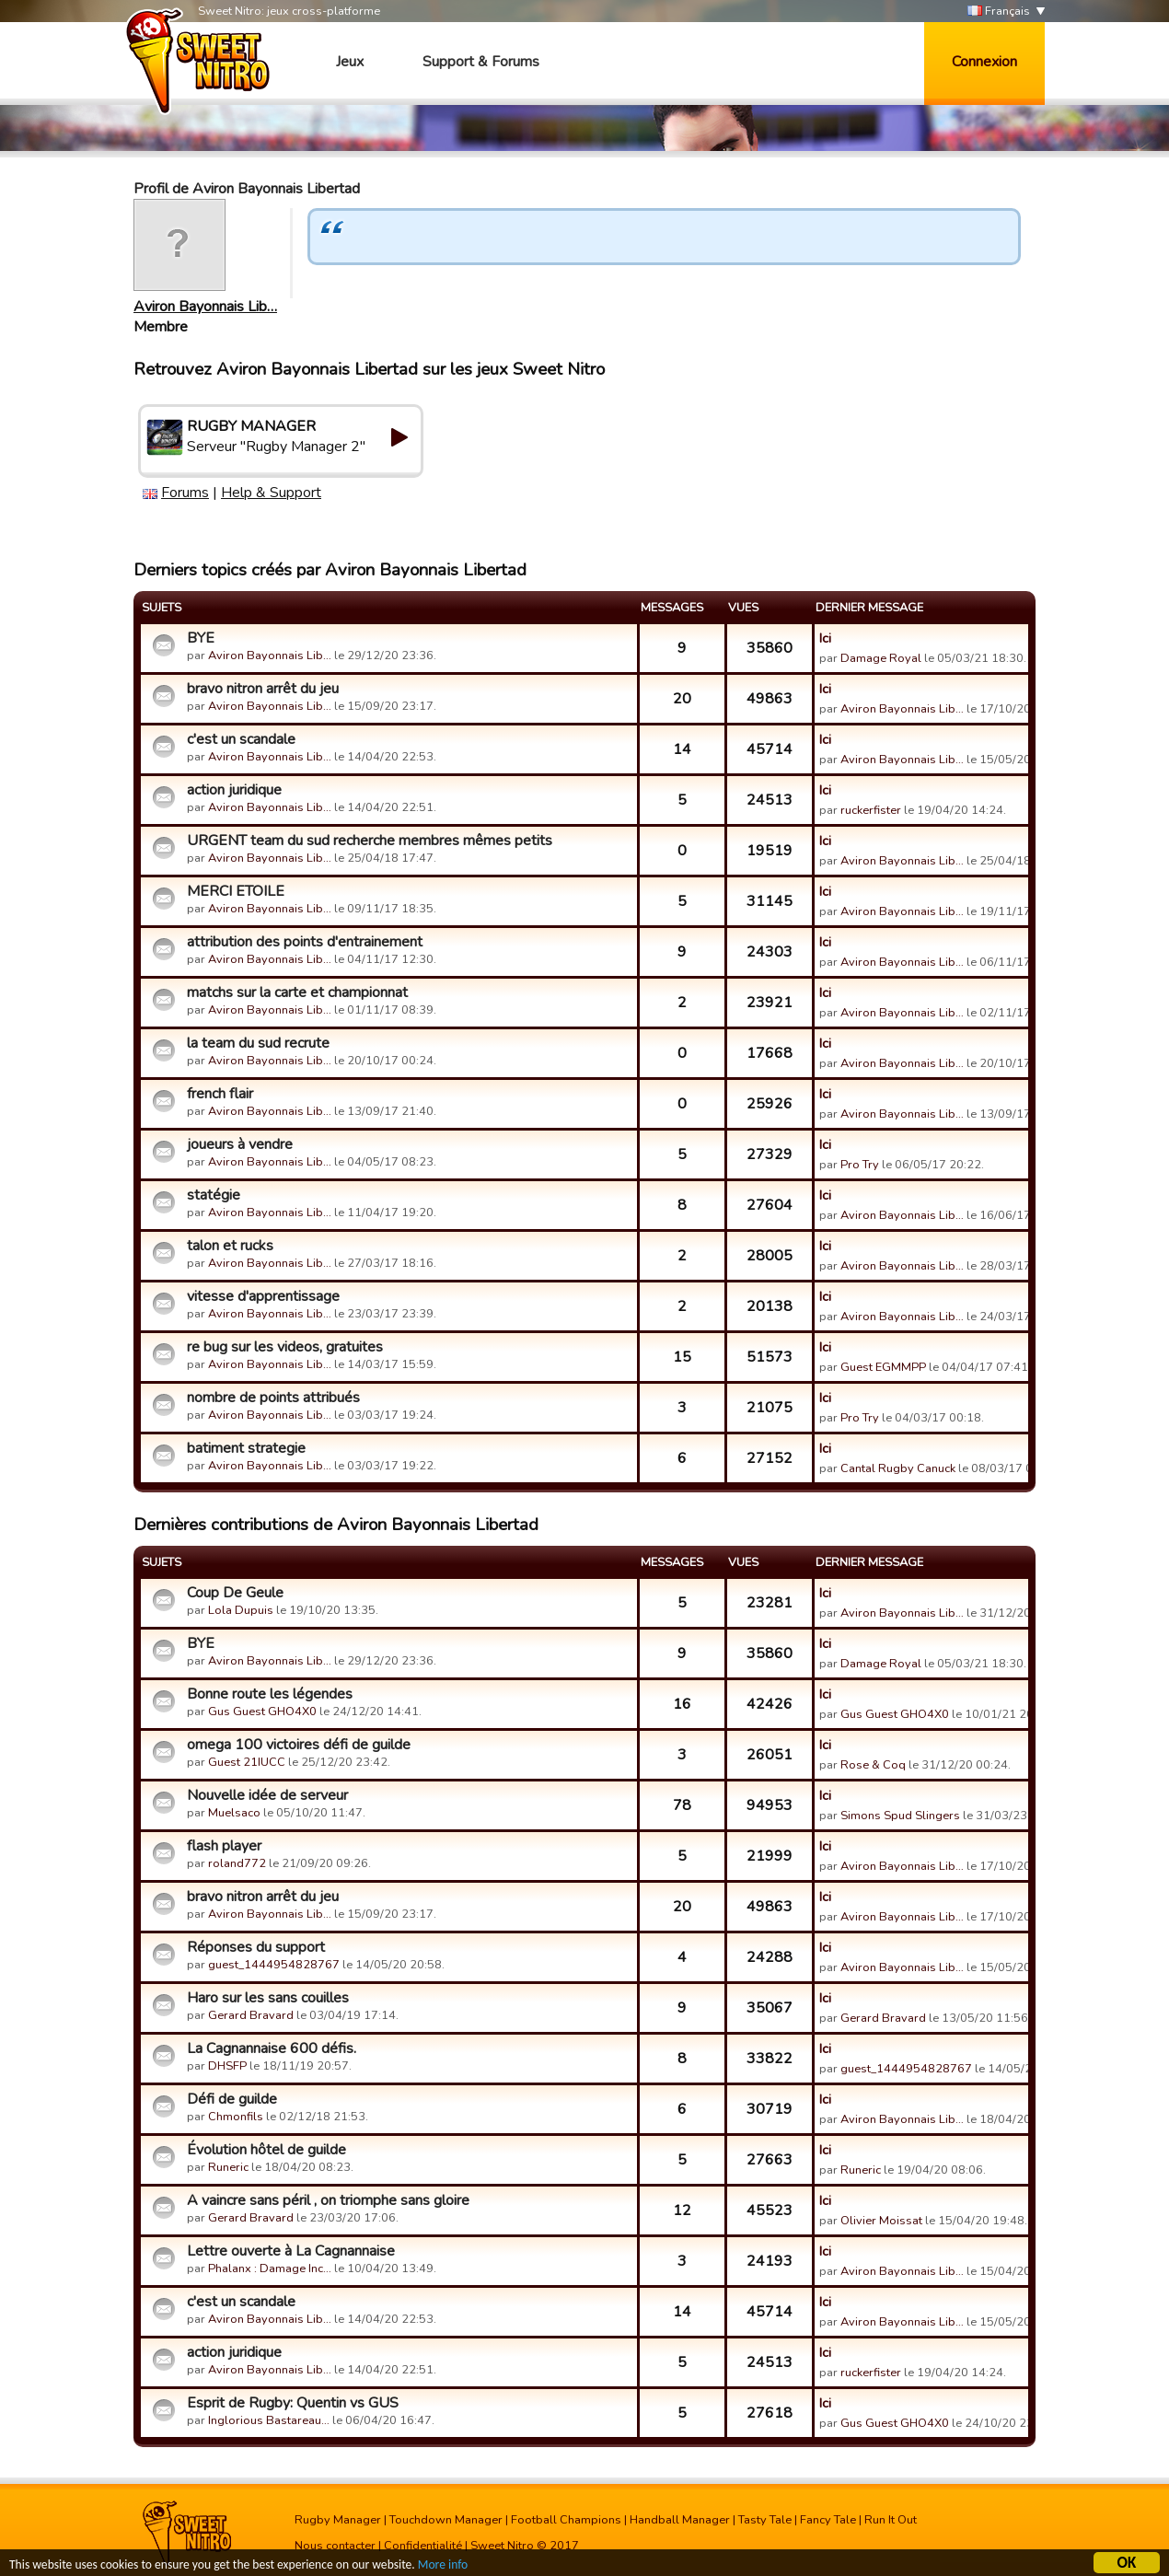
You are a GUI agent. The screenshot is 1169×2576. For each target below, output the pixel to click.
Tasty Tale (765, 2520)
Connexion (984, 62)
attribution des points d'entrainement (304, 941)
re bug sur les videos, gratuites (285, 1346)
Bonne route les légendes (270, 1694)
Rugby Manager (338, 2520)
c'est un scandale (241, 739)
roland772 (237, 1863)
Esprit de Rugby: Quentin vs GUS (293, 2402)
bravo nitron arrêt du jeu (263, 688)
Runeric (228, 2167)
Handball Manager (680, 2520)
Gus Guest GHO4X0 (262, 1711)
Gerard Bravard (251, 2015)
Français (998, 11)
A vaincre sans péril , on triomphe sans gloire (328, 2200)
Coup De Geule (235, 1592)
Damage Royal (880, 658)
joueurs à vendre (240, 1144)
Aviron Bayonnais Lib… (205, 306)
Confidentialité (423, 2545)
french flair (220, 1093)
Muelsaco (234, 1812)
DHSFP (227, 2066)
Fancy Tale (828, 2520)
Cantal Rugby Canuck (897, 1468)
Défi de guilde (232, 2099)
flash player (224, 1845)
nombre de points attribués (273, 1397)
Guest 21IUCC (246, 1762)
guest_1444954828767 (274, 1964)
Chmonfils (235, 2116)
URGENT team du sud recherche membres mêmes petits (369, 840)
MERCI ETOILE (235, 891)
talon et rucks (230, 1245)
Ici (825, 638)
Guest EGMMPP (883, 1367)
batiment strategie (246, 1448)
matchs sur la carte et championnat (297, 992)
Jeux (350, 62)
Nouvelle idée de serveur (267, 1795)
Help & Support (271, 492)
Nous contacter (335, 2545)
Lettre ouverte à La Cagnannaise (291, 2251)
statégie (213, 1195)
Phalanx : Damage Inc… (269, 2268)
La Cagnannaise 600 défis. (271, 2048)
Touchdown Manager (446, 2520)
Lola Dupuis (240, 1610)
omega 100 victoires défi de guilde (299, 1744)
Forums (185, 492)
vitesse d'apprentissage (263, 1296)
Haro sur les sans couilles (268, 1997)
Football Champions (566, 2520)
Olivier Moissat (881, 2220)
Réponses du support (256, 1947)
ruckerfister (870, 810)
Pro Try (859, 1164)
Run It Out (890, 2520)
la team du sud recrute (258, 1043)
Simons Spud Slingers (900, 1815)
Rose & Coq (873, 1765)
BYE (200, 638)
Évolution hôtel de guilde (266, 2149)
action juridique (234, 789)
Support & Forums (480, 62)
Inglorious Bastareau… (269, 2420)
